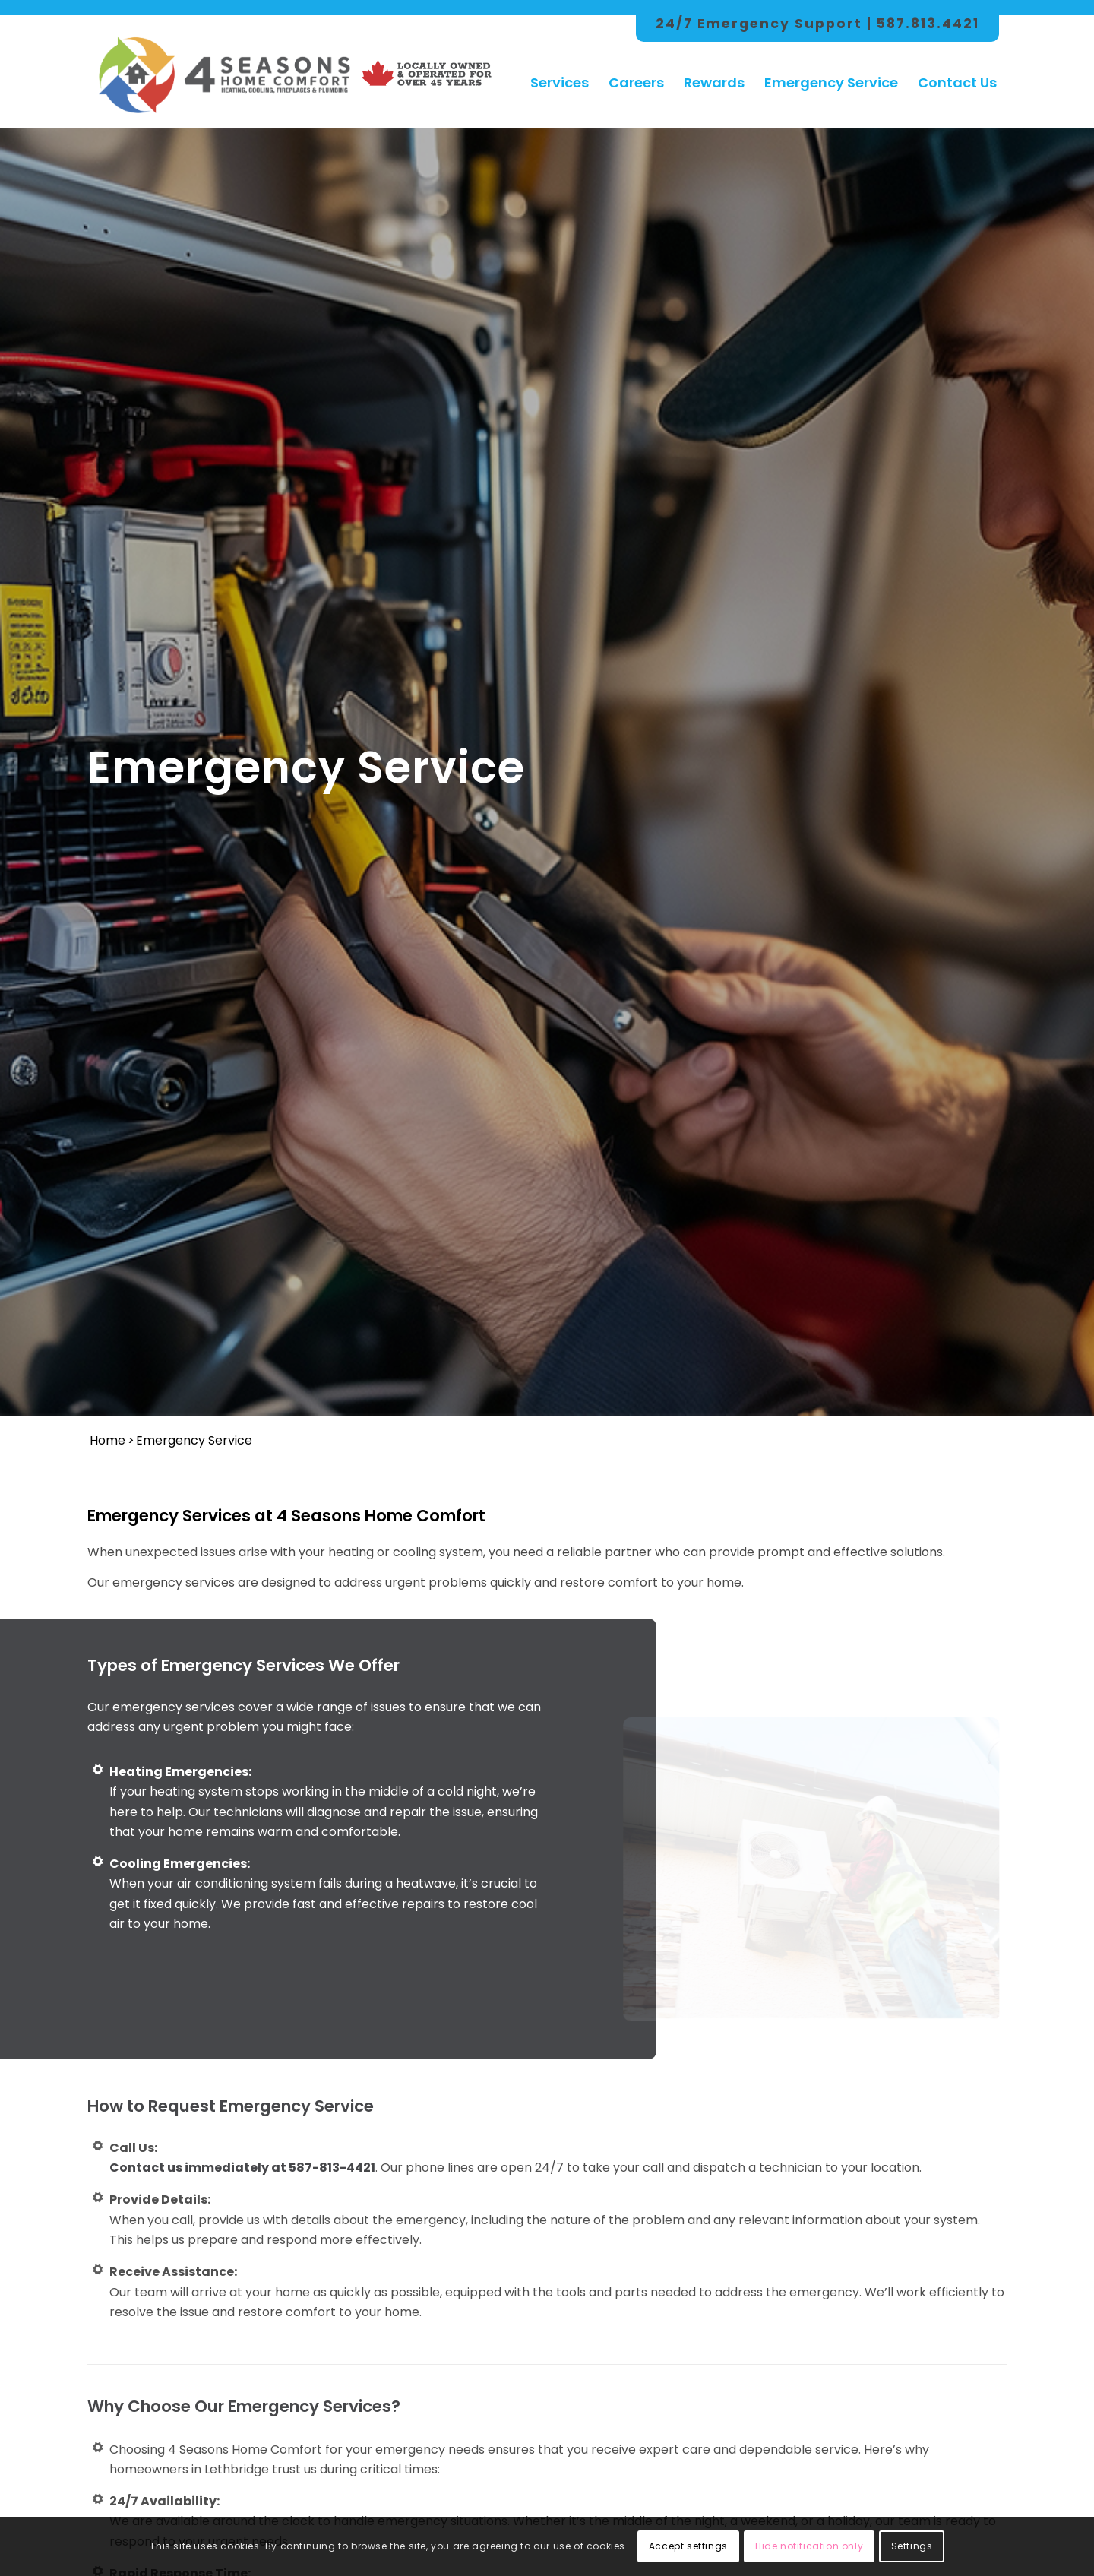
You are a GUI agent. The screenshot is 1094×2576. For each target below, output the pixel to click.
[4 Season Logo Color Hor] (223, 67)
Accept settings (688, 2546)
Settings (912, 2546)
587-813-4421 (332, 2167)
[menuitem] (559, 67)
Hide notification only (809, 2546)
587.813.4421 (928, 23)
